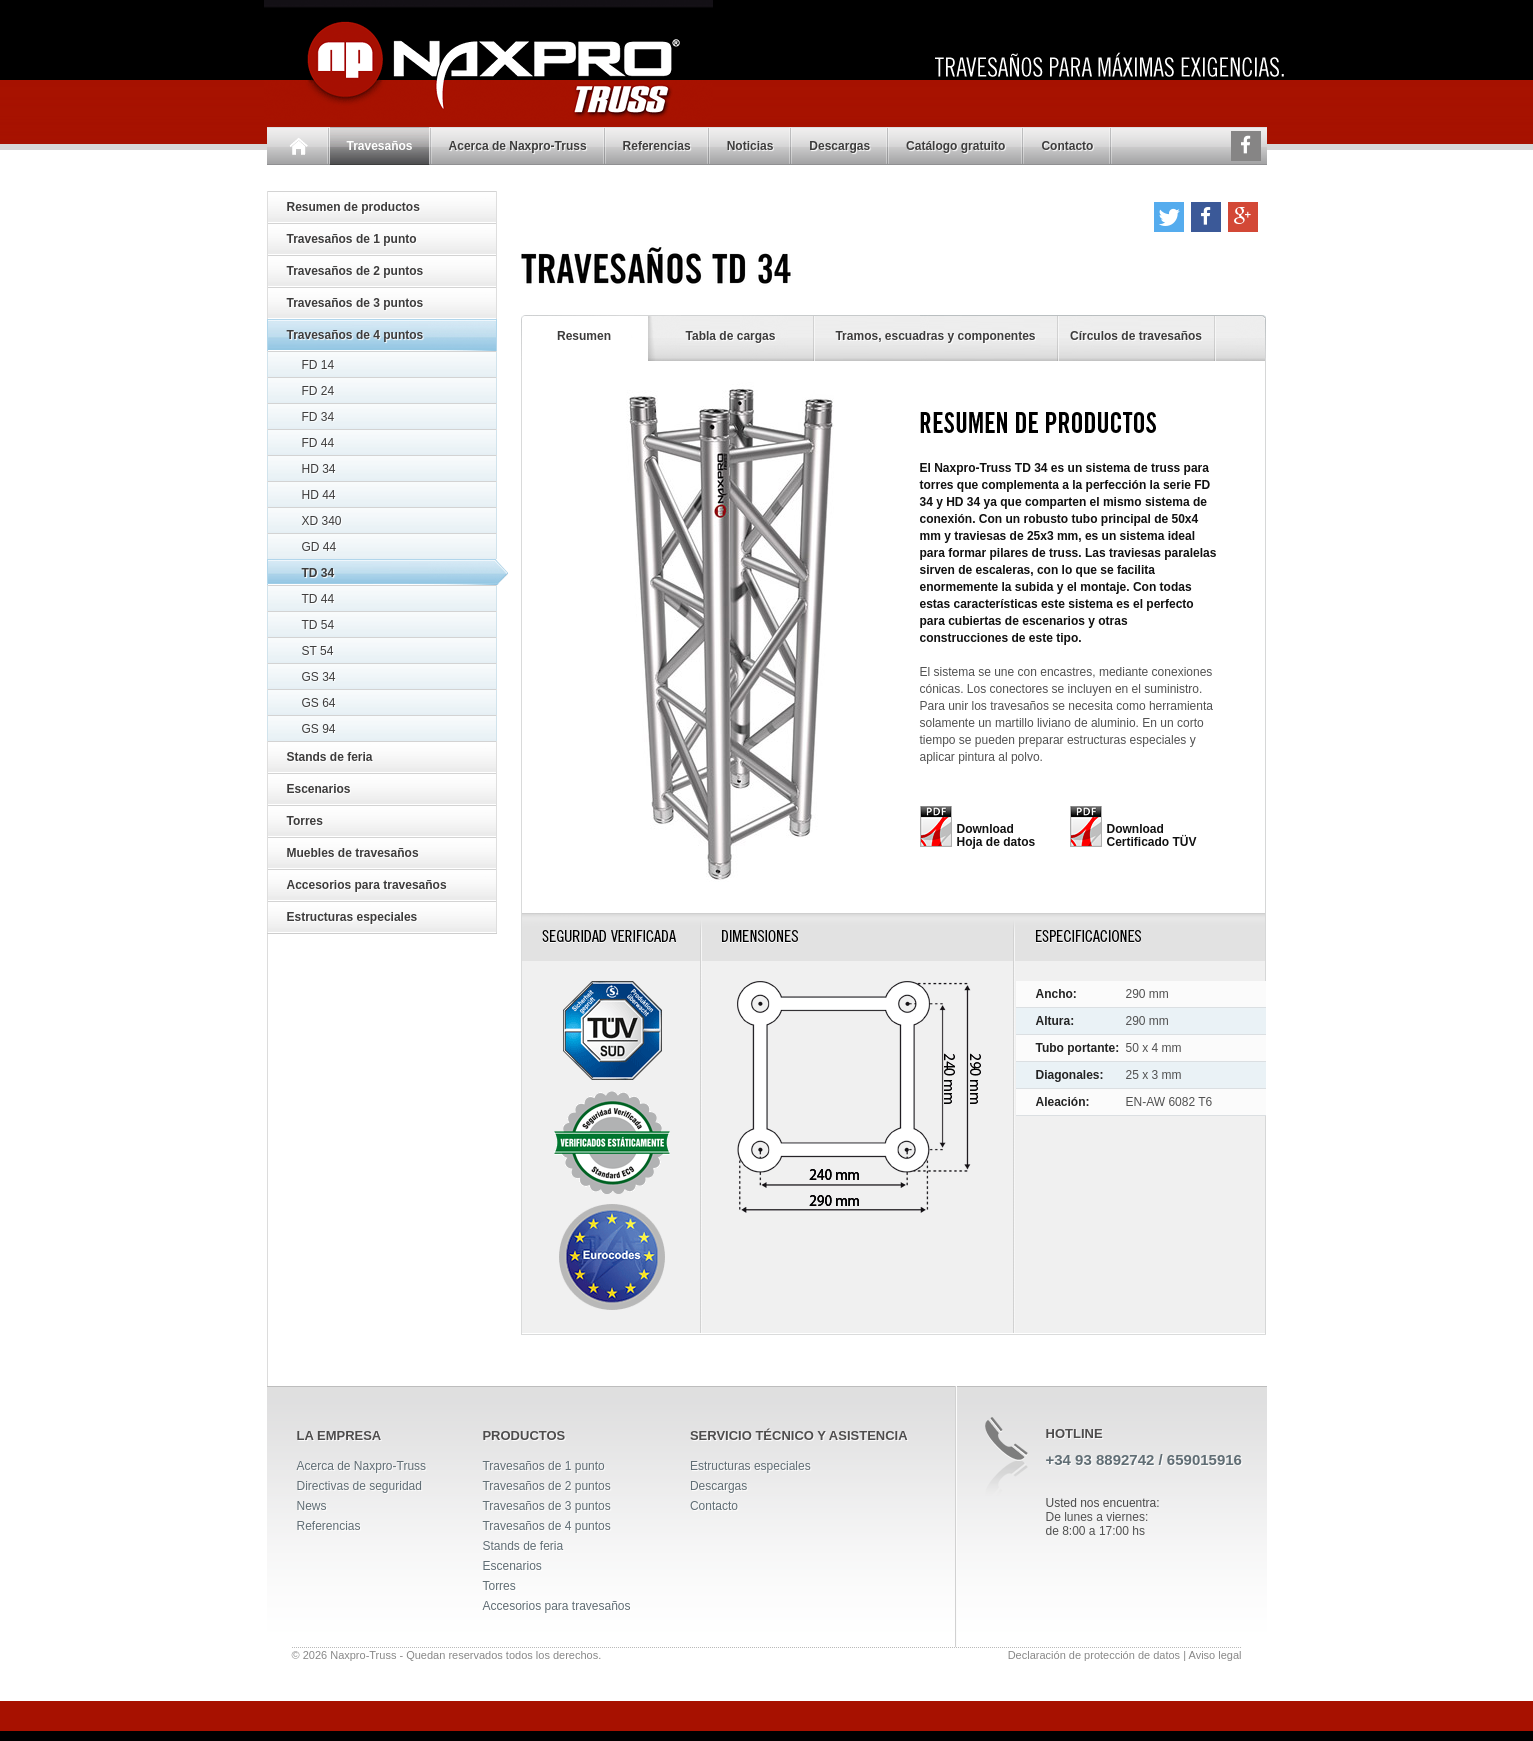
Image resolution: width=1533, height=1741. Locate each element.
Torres (305, 821)
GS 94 (319, 729)
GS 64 (319, 703)
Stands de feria (330, 757)
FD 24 (318, 391)
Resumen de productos (353, 207)
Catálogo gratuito (955, 146)
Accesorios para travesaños (367, 885)
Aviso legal (1215, 1655)
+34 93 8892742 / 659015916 (1144, 1459)
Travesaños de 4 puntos (355, 335)
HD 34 (319, 469)
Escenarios (319, 789)
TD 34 (318, 573)
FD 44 (318, 443)
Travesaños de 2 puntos (355, 271)
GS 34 (319, 677)
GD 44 (319, 547)
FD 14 (318, 365)
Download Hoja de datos (996, 835)
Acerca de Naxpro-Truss (518, 146)
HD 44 (319, 495)
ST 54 (318, 651)
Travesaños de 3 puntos (355, 303)
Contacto (1067, 146)
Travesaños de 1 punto (352, 239)
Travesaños (380, 146)
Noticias (750, 146)
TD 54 (318, 625)
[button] (1169, 217)
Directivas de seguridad (359, 1486)
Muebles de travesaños (353, 853)
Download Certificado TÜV (1152, 835)
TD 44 (318, 599)
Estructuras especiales (352, 917)
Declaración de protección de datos (1094, 1655)
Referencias (657, 146)
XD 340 (322, 521)
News (312, 1506)
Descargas (839, 146)
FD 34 (318, 417)
